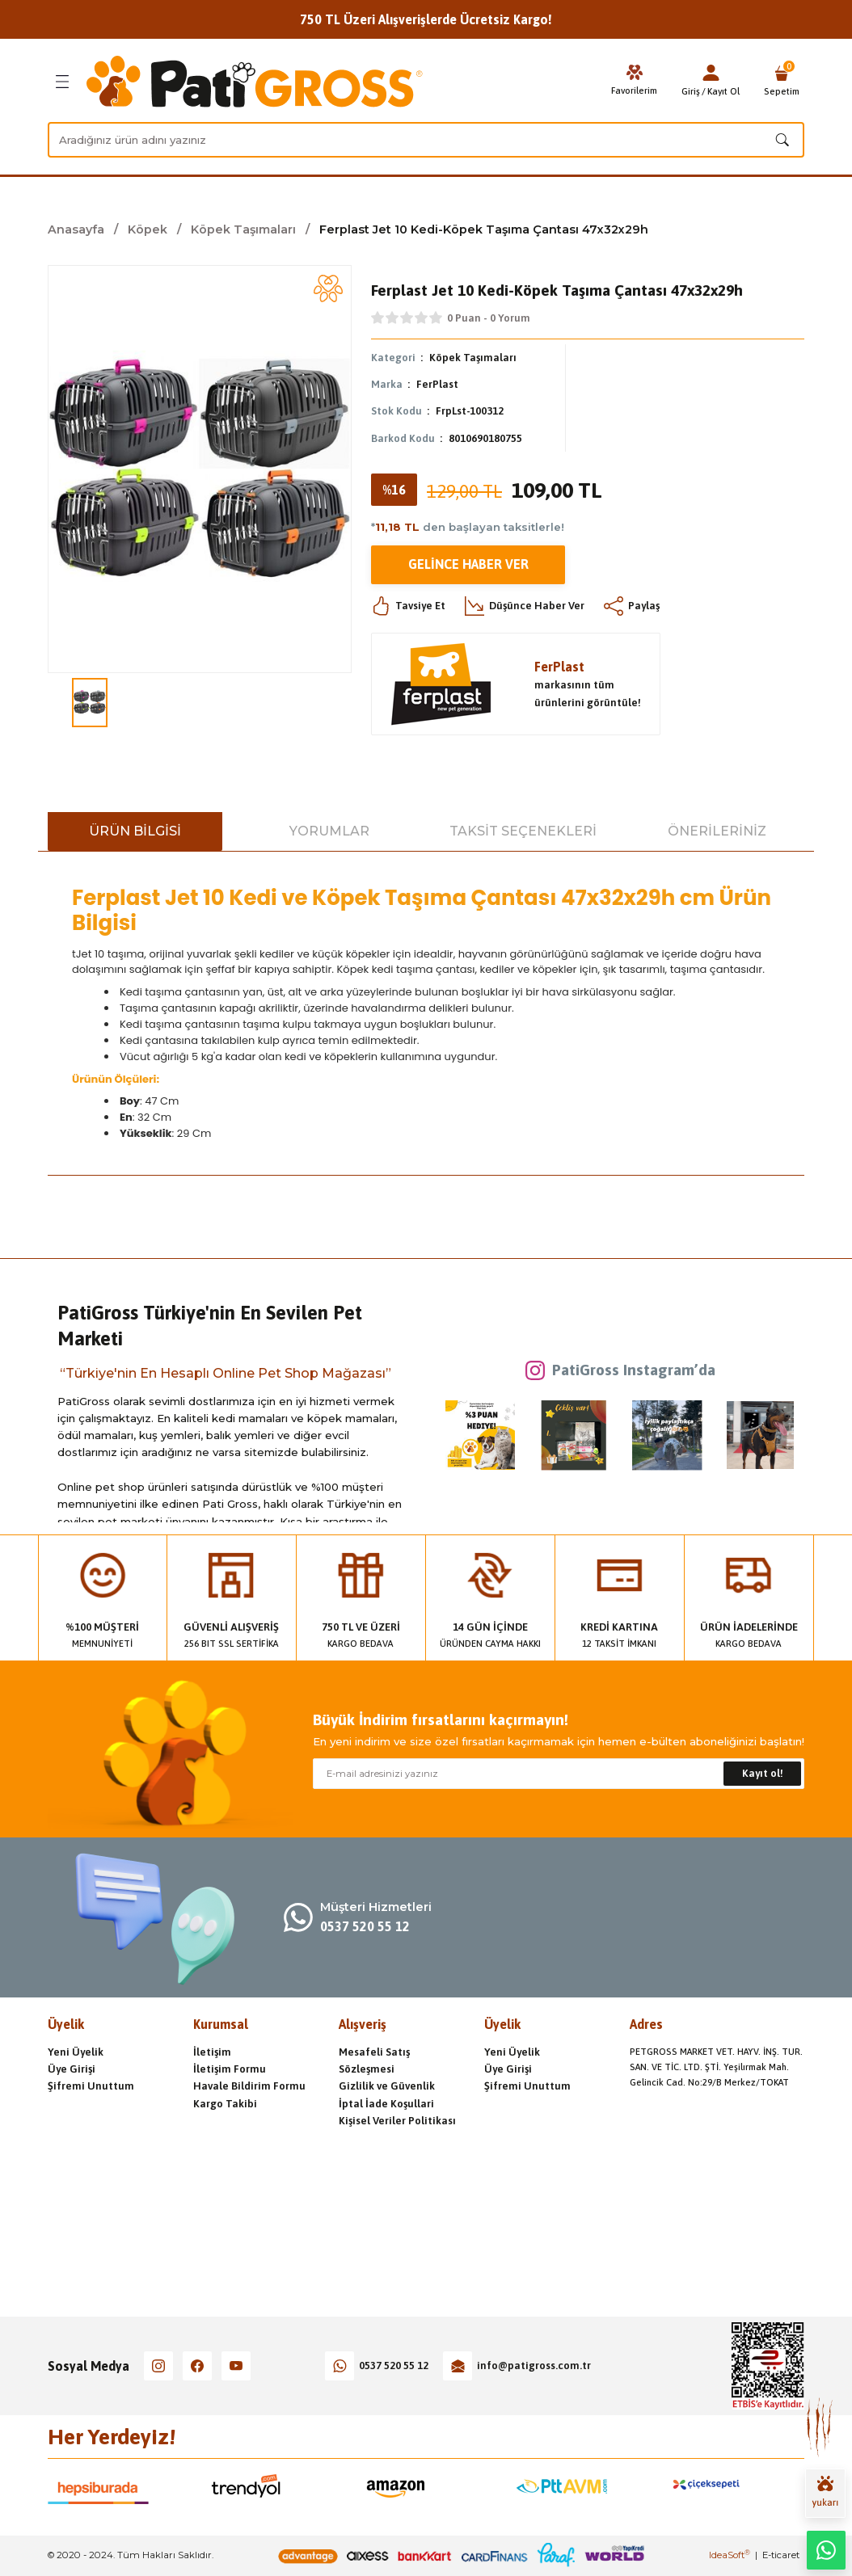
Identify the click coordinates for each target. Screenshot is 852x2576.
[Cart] (781, 82)
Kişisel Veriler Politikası (397, 2121)
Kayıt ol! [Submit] (762, 1773)
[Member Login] (710, 73)
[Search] (426, 140)
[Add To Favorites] (328, 288)
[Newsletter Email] (558, 1773)
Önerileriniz (717, 831)
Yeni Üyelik (75, 2052)
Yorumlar (329, 831)
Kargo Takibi (225, 2104)
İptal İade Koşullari (386, 2104)
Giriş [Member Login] (690, 91)
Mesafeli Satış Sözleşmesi (374, 2060)
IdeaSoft (729, 2555)
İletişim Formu (229, 2069)
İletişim (212, 2052)
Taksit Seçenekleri (523, 831)
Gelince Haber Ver (468, 565)
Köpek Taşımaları (473, 357)
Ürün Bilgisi (135, 831)
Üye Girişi (71, 2069)
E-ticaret (780, 2555)
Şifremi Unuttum (91, 2086)
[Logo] (254, 81)
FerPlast (437, 384)
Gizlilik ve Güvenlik (387, 2086)
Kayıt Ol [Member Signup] (723, 91)
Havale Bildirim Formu (249, 2086)
